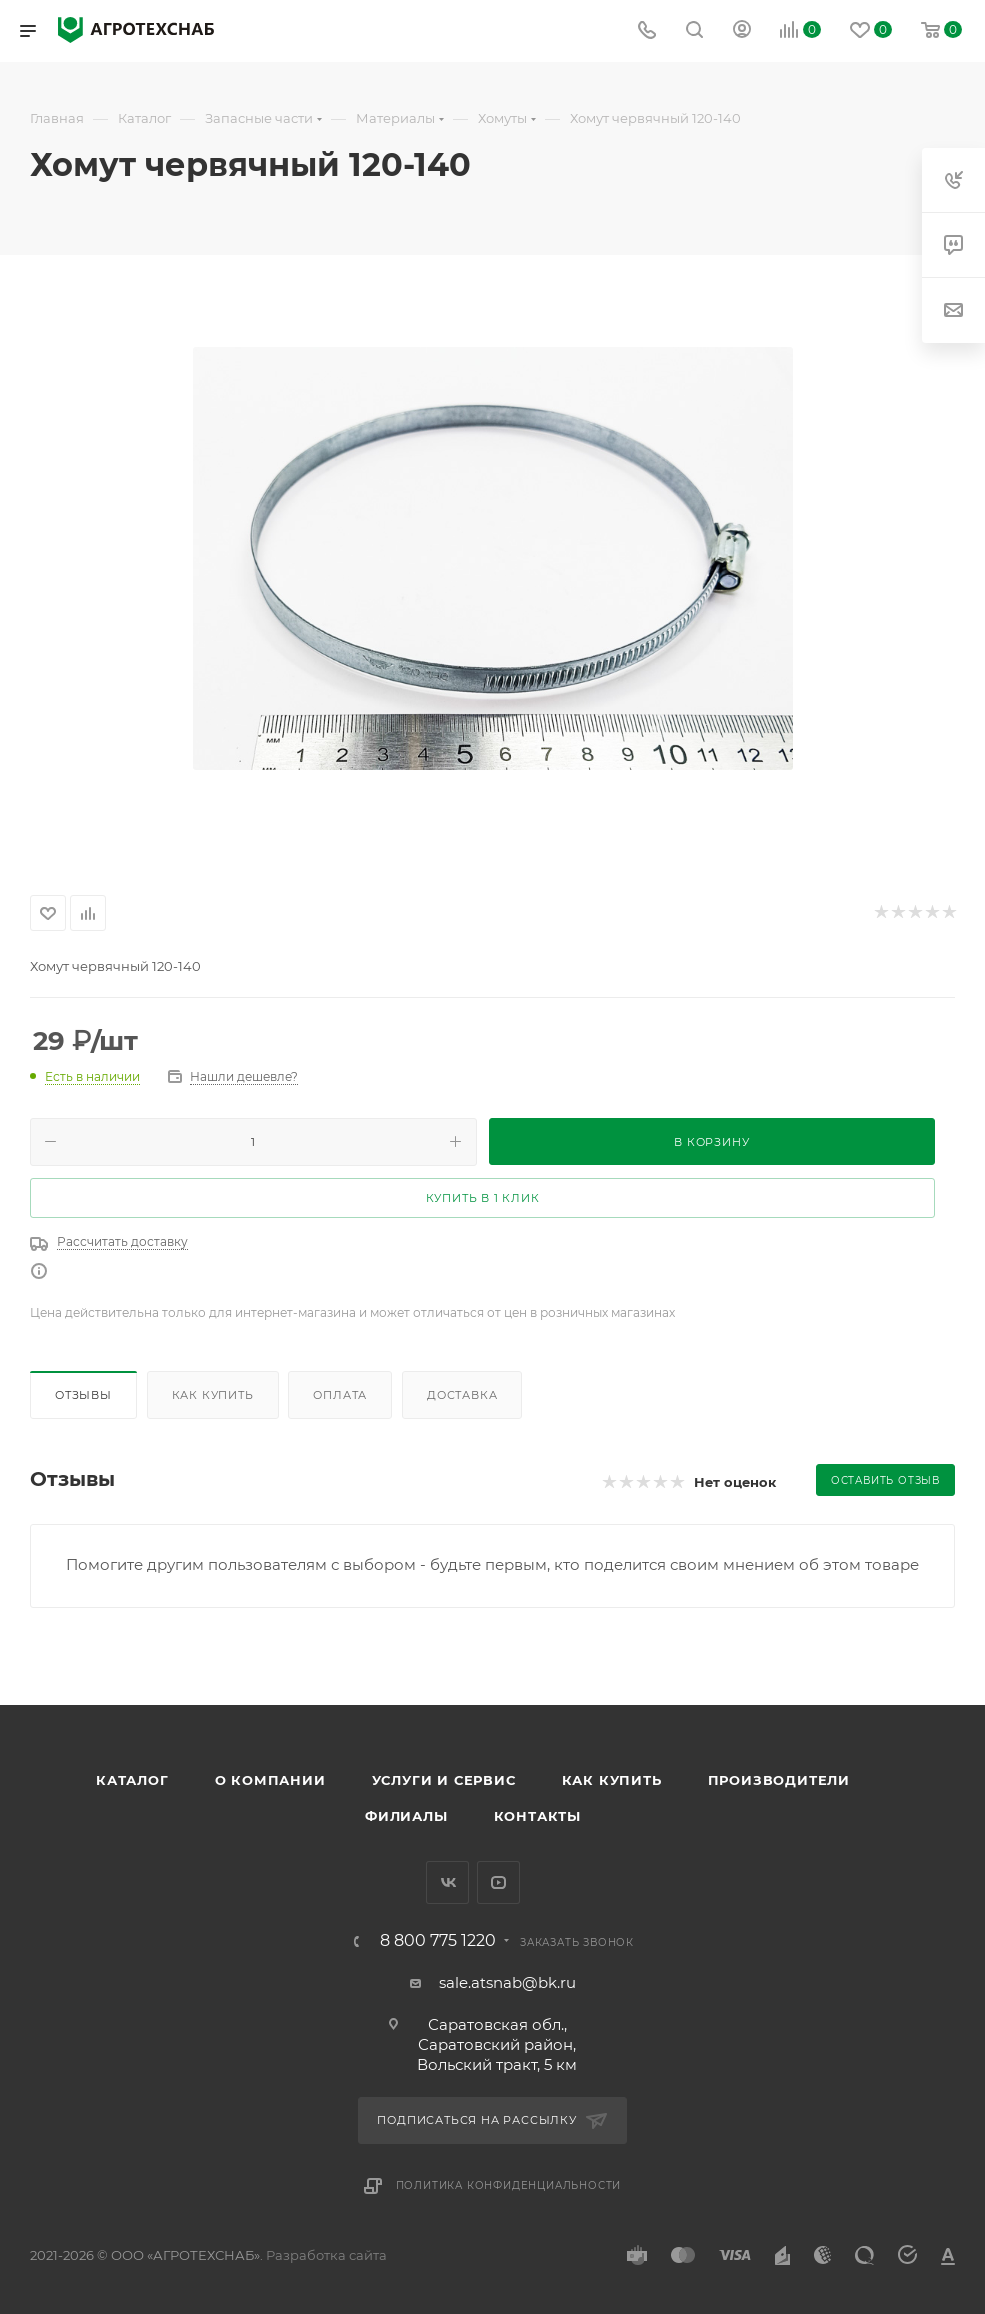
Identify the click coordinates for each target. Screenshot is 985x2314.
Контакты (537, 1816)
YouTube (498, 1882)
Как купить (213, 1395)
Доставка (462, 1395)
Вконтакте (447, 1882)
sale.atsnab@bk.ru (507, 1982)
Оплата (340, 1395)
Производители (779, 1780)
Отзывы (83, 1395)
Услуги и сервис (444, 1780)
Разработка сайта (326, 2255)
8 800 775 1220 (438, 1941)
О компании (270, 1780)
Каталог (132, 1780)
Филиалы (406, 1816)
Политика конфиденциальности (509, 2185)
